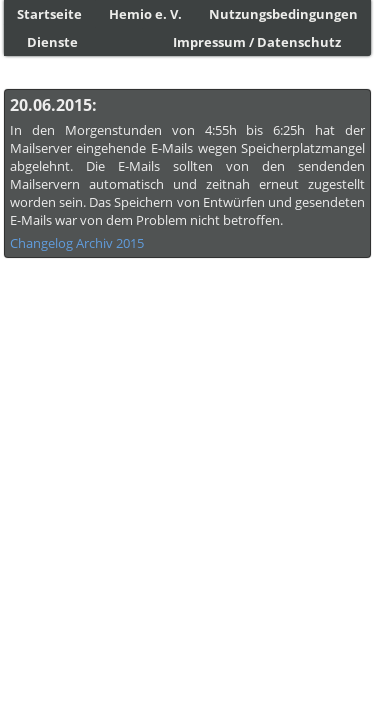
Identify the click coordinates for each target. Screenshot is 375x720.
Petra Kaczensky (280, 693)
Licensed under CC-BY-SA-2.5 (287, 709)
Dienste (52, 42)
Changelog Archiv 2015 (77, 243)
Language (44, 709)
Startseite (49, 14)
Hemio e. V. (145, 14)
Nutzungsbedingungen (283, 14)
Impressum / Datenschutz (257, 42)
